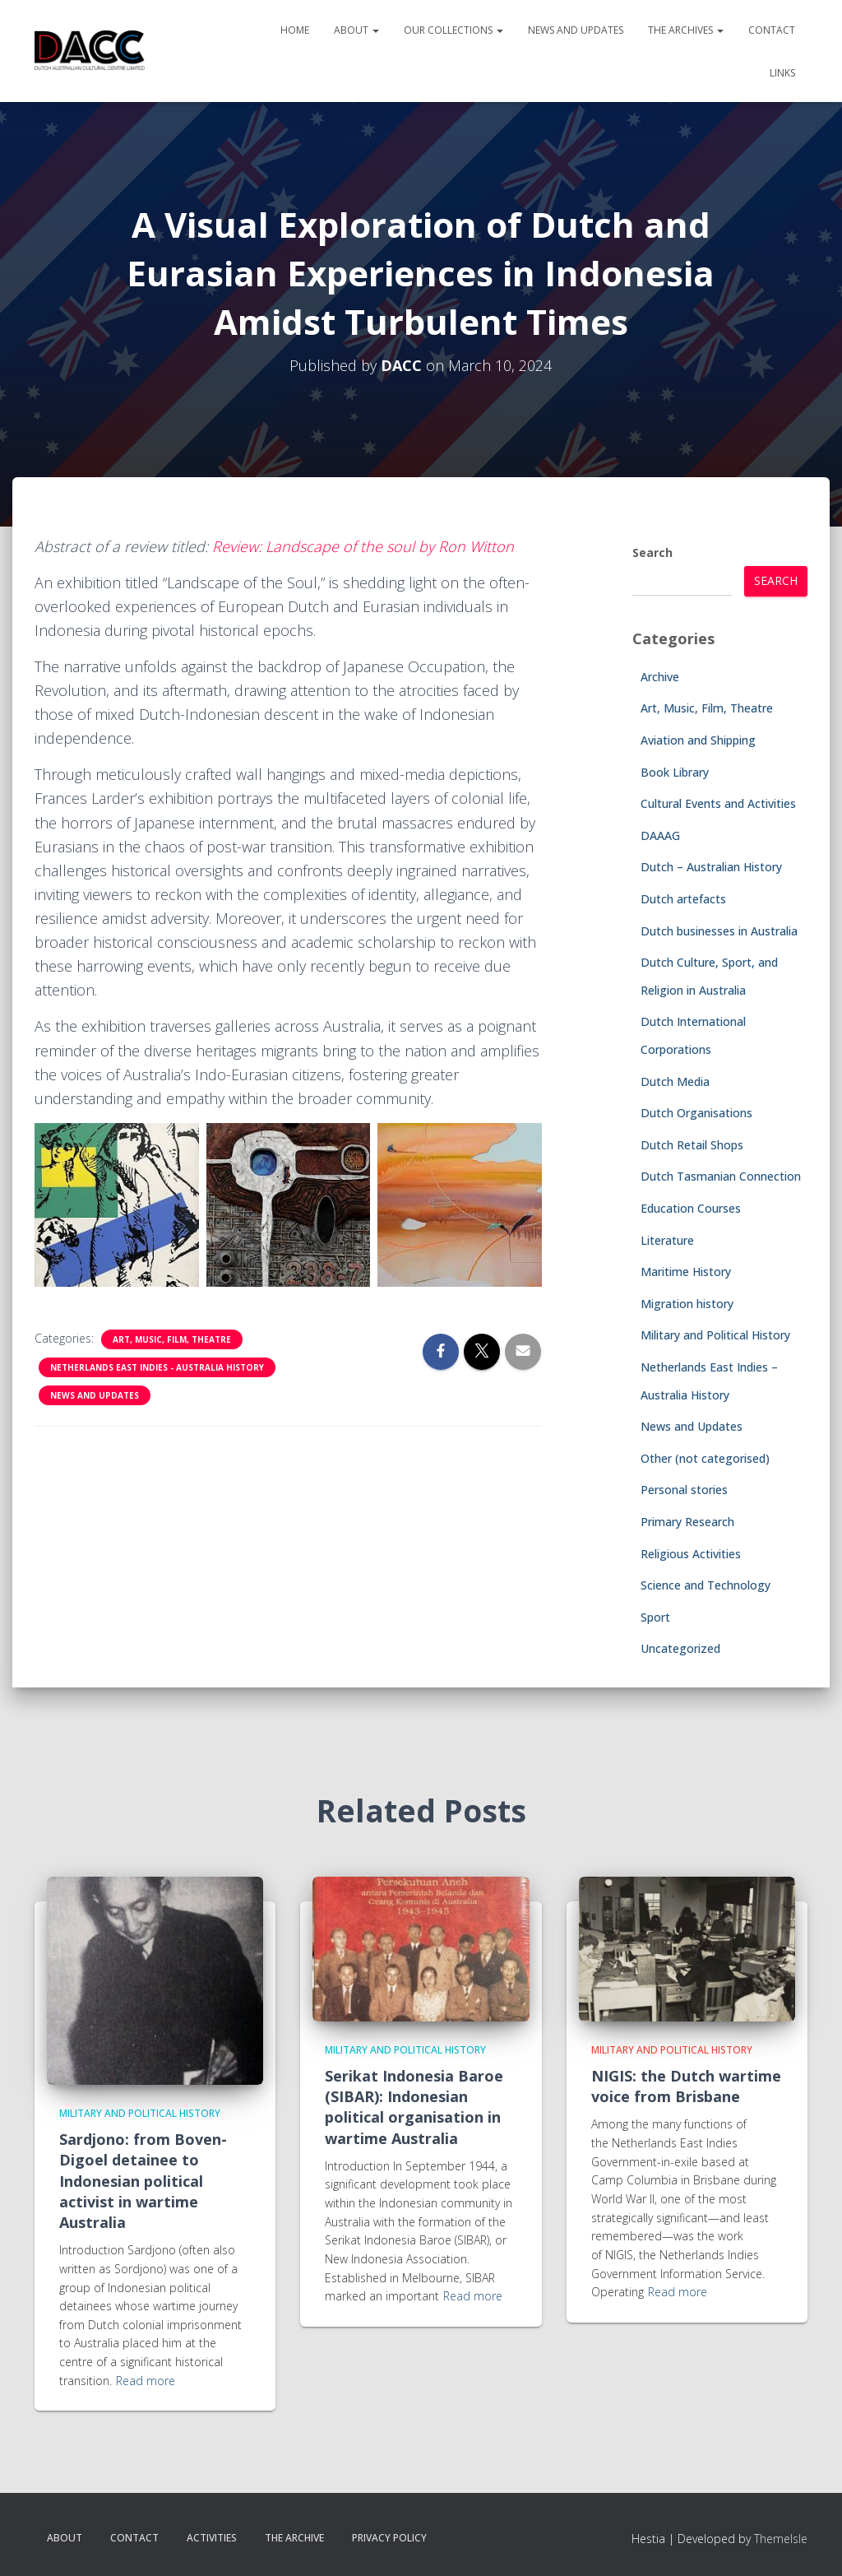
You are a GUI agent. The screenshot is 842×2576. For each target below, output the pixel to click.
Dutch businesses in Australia (719, 931)
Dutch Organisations (696, 1113)
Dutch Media (675, 1081)
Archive (660, 677)
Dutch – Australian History (711, 867)
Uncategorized (680, 1648)
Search (652, 552)
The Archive (294, 2538)
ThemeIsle (780, 2538)
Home (294, 30)
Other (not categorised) (705, 1458)
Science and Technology (705, 1585)
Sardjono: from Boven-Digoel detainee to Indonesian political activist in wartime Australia (143, 2180)
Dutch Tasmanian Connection (721, 1176)
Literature (667, 1240)
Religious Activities (691, 1554)
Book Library (675, 772)
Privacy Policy (389, 2538)
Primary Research (687, 1521)
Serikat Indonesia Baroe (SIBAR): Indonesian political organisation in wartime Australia (414, 2107)
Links (782, 73)
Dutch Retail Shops (692, 1145)
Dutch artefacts (683, 899)
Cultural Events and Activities (718, 803)
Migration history (687, 1303)
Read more (145, 2380)
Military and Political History (715, 1335)
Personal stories (684, 1489)
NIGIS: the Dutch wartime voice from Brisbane (686, 2086)
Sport (655, 1617)
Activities (212, 2538)
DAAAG (660, 835)
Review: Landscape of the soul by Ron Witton (363, 546)
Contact (771, 30)
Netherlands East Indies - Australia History (157, 1367)
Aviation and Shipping (698, 740)
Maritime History (686, 1271)
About (356, 30)
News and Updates (575, 30)
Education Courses (691, 1208)
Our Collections (453, 30)
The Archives (686, 30)
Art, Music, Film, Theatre (172, 1339)
